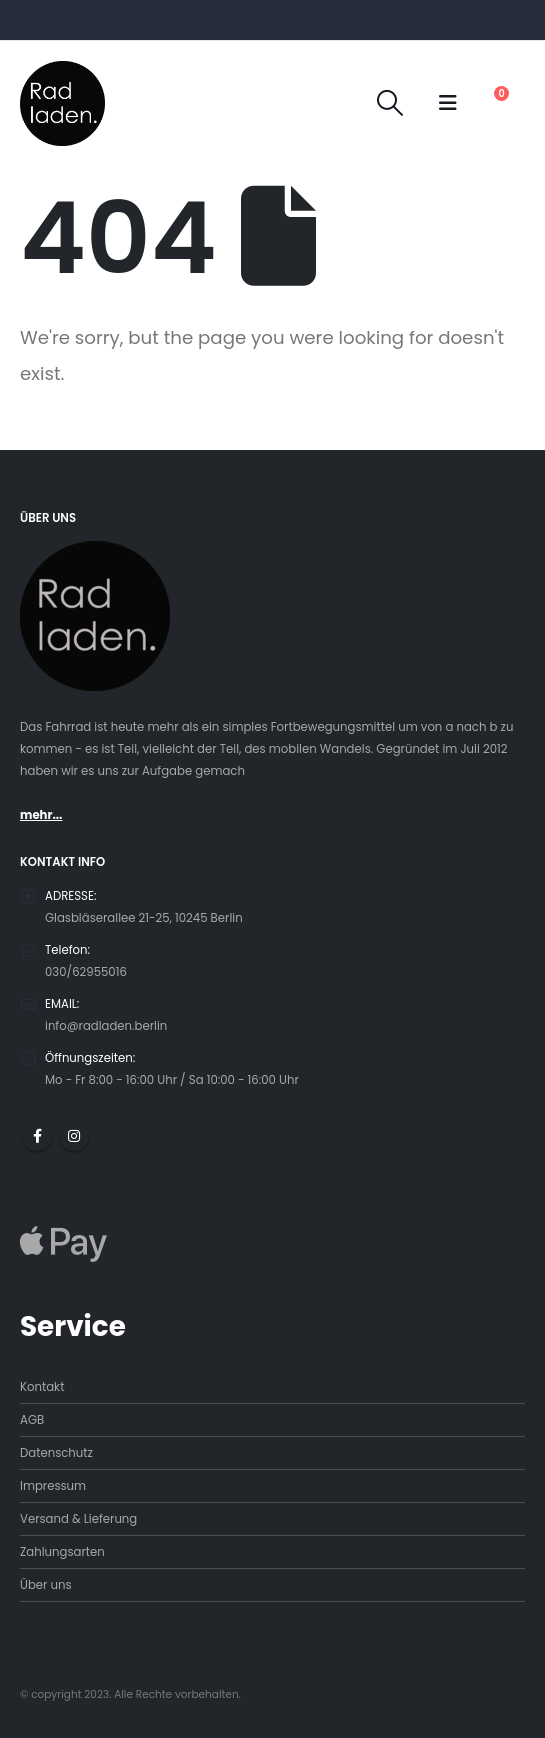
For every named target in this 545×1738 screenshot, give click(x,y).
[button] (390, 103)
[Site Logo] (62, 103)
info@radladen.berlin (106, 1026)
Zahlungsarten (62, 1552)
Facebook (37, 1136)
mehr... (41, 815)
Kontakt (42, 1387)
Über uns (46, 1585)
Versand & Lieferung (78, 1519)
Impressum (53, 1486)
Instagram (74, 1136)
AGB (32, 1420)
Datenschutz (56, 1453)
